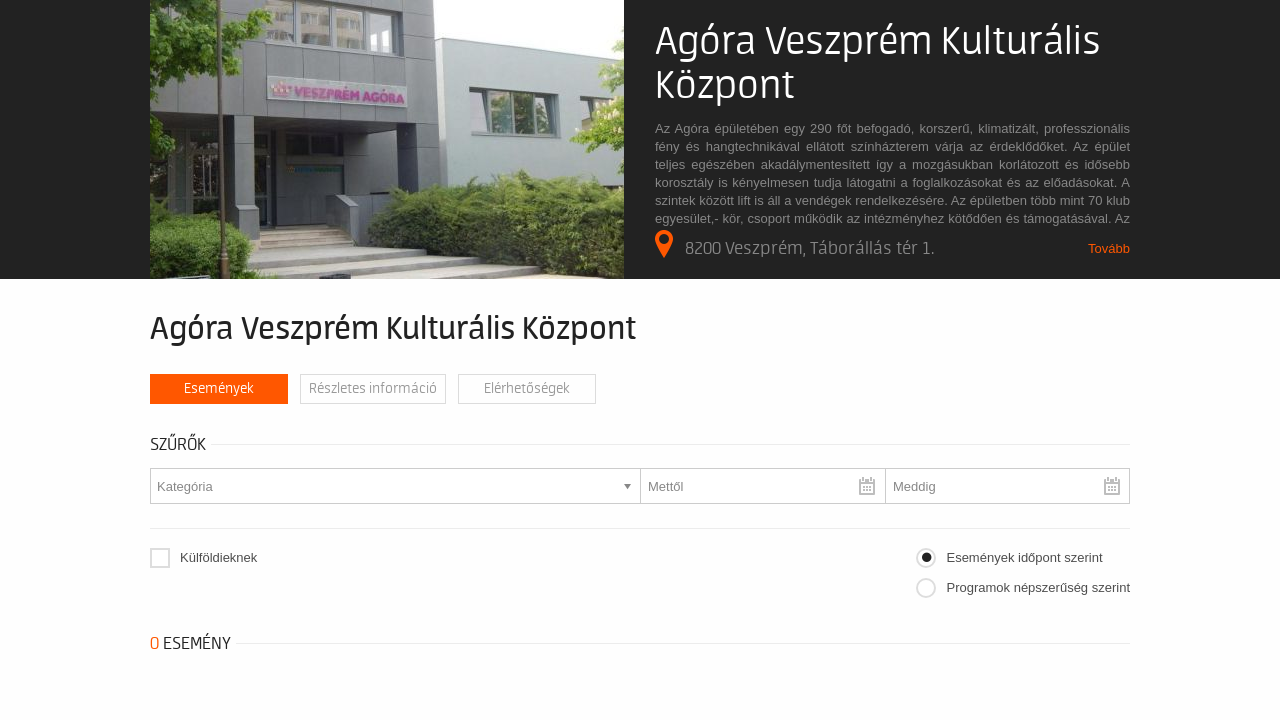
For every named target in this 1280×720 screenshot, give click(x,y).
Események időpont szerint (1024, 557)
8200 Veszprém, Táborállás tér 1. (794, 244)
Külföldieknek (218, 557)
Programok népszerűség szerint (1038, 587)
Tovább (1109, 248)
